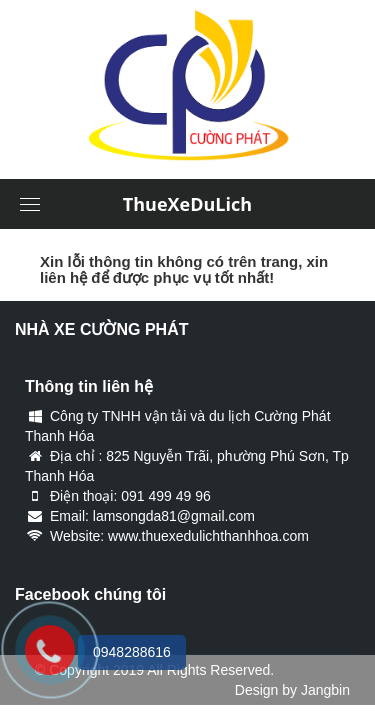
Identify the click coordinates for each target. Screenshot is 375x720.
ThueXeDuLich (187, 204)
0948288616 (132, 652)
